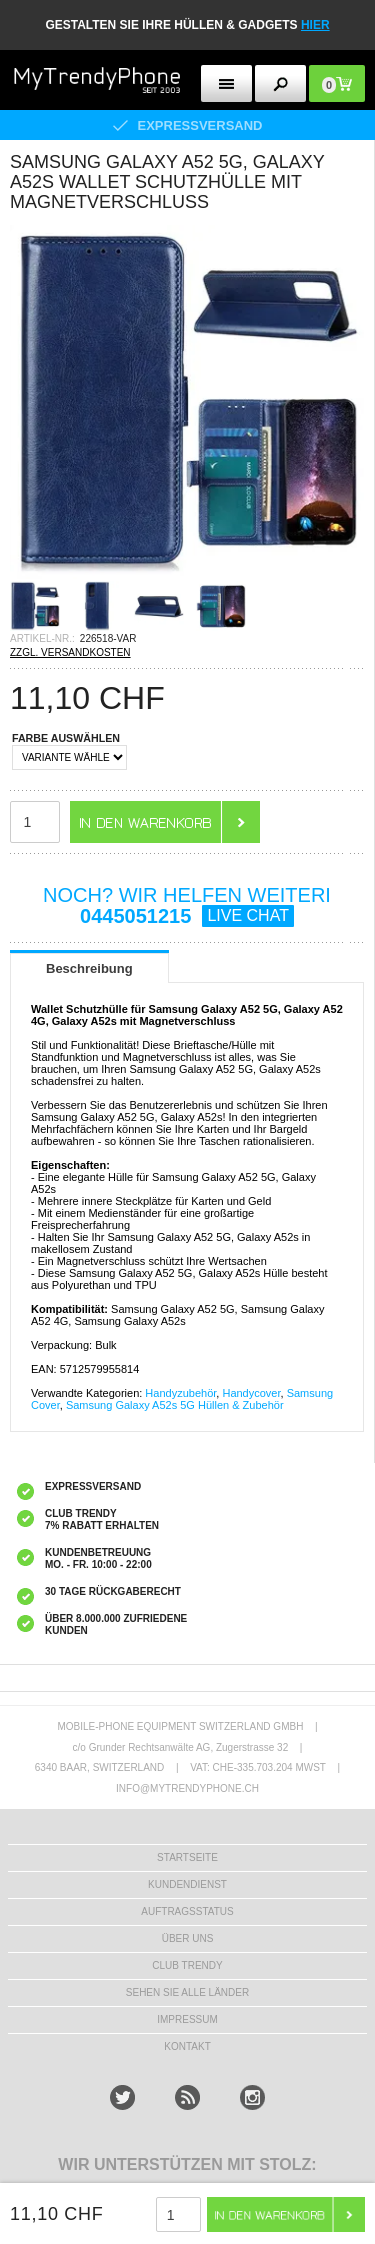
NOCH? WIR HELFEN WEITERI (187, 905)
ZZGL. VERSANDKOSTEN (70, 652)
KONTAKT (187, 2046)
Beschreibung (89, 968)
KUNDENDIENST (187, 1884)
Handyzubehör (180, 1393)
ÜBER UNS (188, 1938)
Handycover (251, 1393)
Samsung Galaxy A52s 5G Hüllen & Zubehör (175, 1405)
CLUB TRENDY (187, 1965)
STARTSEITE (187, 1857)
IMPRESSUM (187, 2019)
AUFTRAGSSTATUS (187, 1911)
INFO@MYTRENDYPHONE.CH (187, 1788)
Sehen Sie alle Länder (187, 1992)
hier (315, 25)
